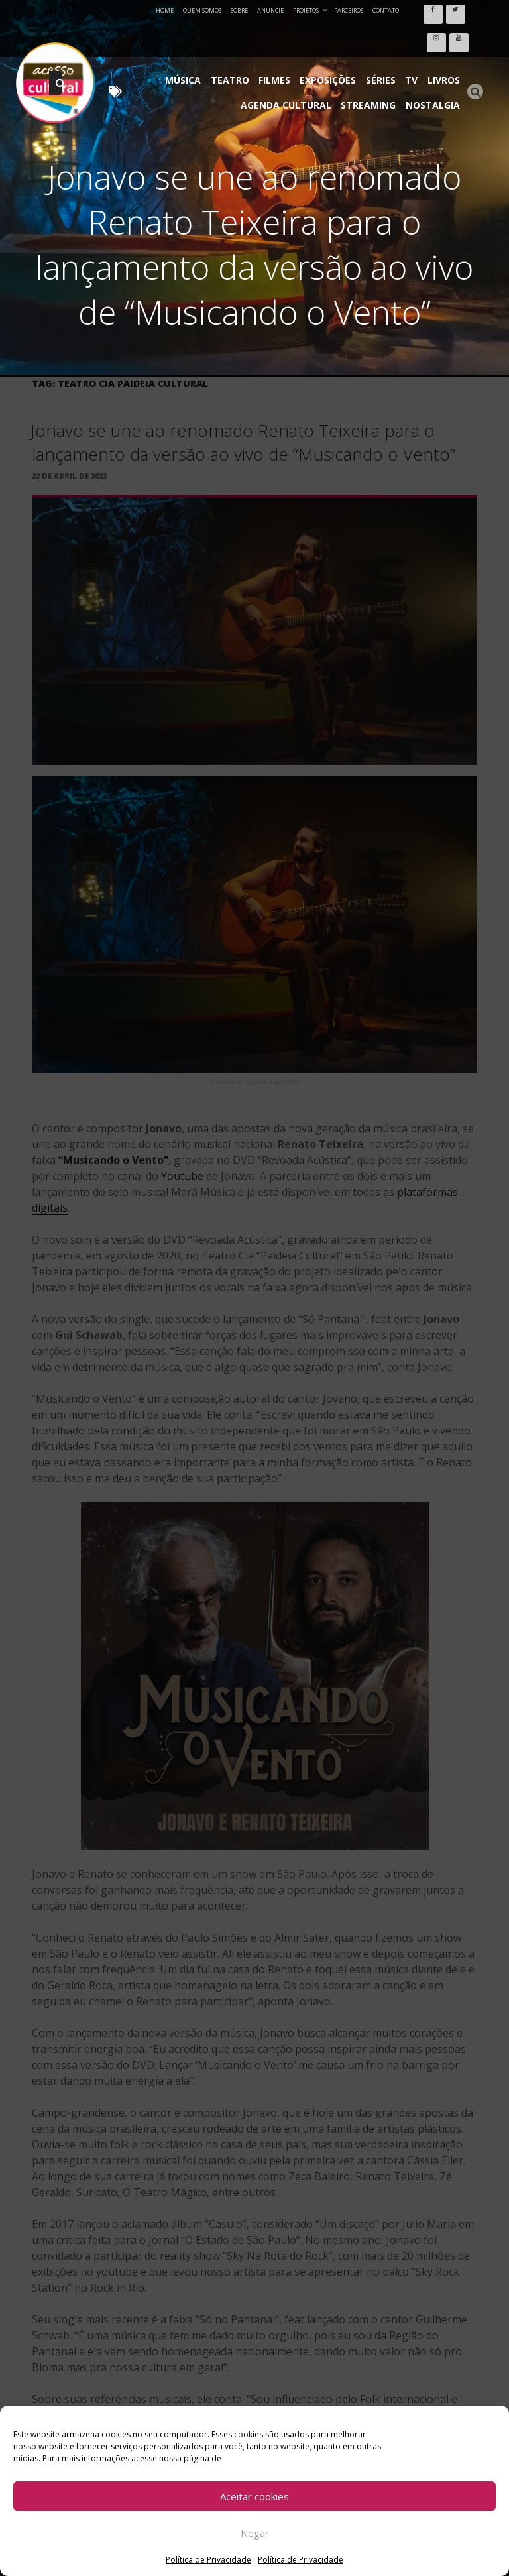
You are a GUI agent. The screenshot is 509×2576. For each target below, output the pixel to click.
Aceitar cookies (254, 2496)
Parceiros (348, 10)
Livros (445, 39)
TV (416, 39)
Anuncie (270, 10)
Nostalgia (434, 58)
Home (165, 10)
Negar (255, 2533)
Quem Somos (202, 10)
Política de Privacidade (208, 2559)
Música (202, 39)
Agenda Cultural (293, 58)
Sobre (239, 10)
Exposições (338, 39)
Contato (385, 10)
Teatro (246, 39)
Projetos (310, 10)
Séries (388, 39)
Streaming (372, 58)
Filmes (288, 39)
